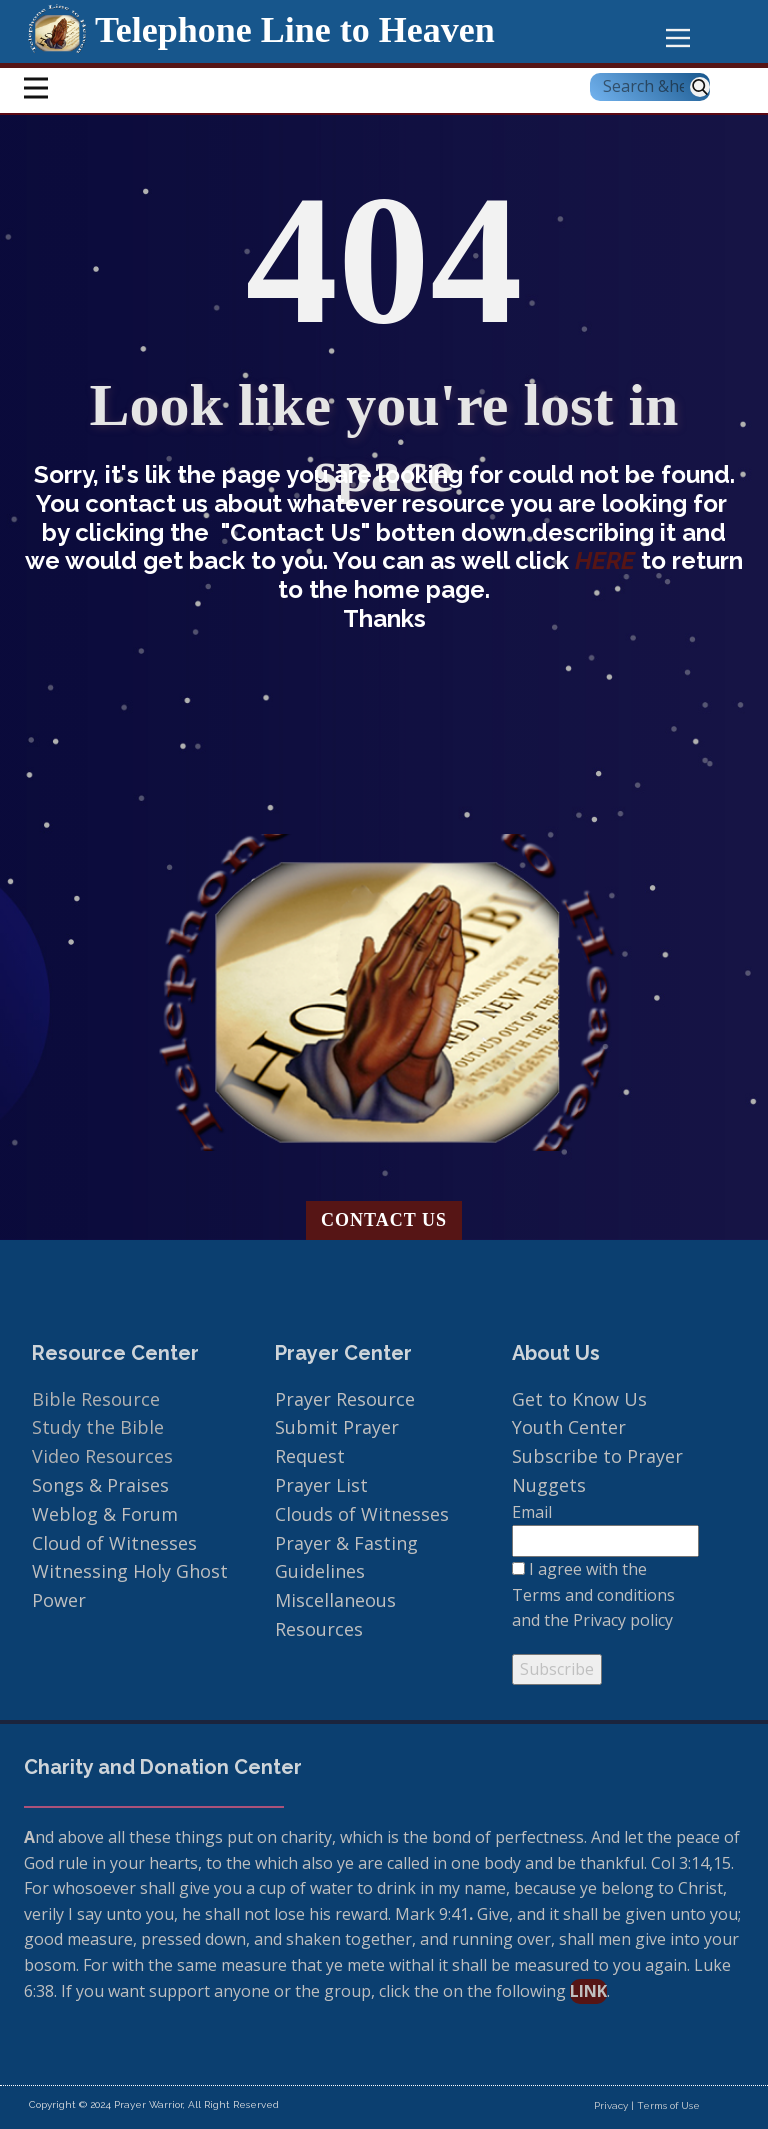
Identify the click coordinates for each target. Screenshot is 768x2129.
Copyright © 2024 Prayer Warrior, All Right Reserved (154, 2104)
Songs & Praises (103, 1485)
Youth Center (571, 1427)
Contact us (384, 1220)
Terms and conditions (593, 1595)
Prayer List (321, 1485)
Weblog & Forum (105, 1514)
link (588, 1991)
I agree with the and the (593, 1594)
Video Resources (102, 1456)
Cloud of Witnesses (114, 1543)
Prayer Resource (345, 1399)
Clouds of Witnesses (362, 1514)
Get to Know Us (579, 1399)
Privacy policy (623, 1620)
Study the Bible (98, 1427)
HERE (608, 560)
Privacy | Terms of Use (647, 2105)
